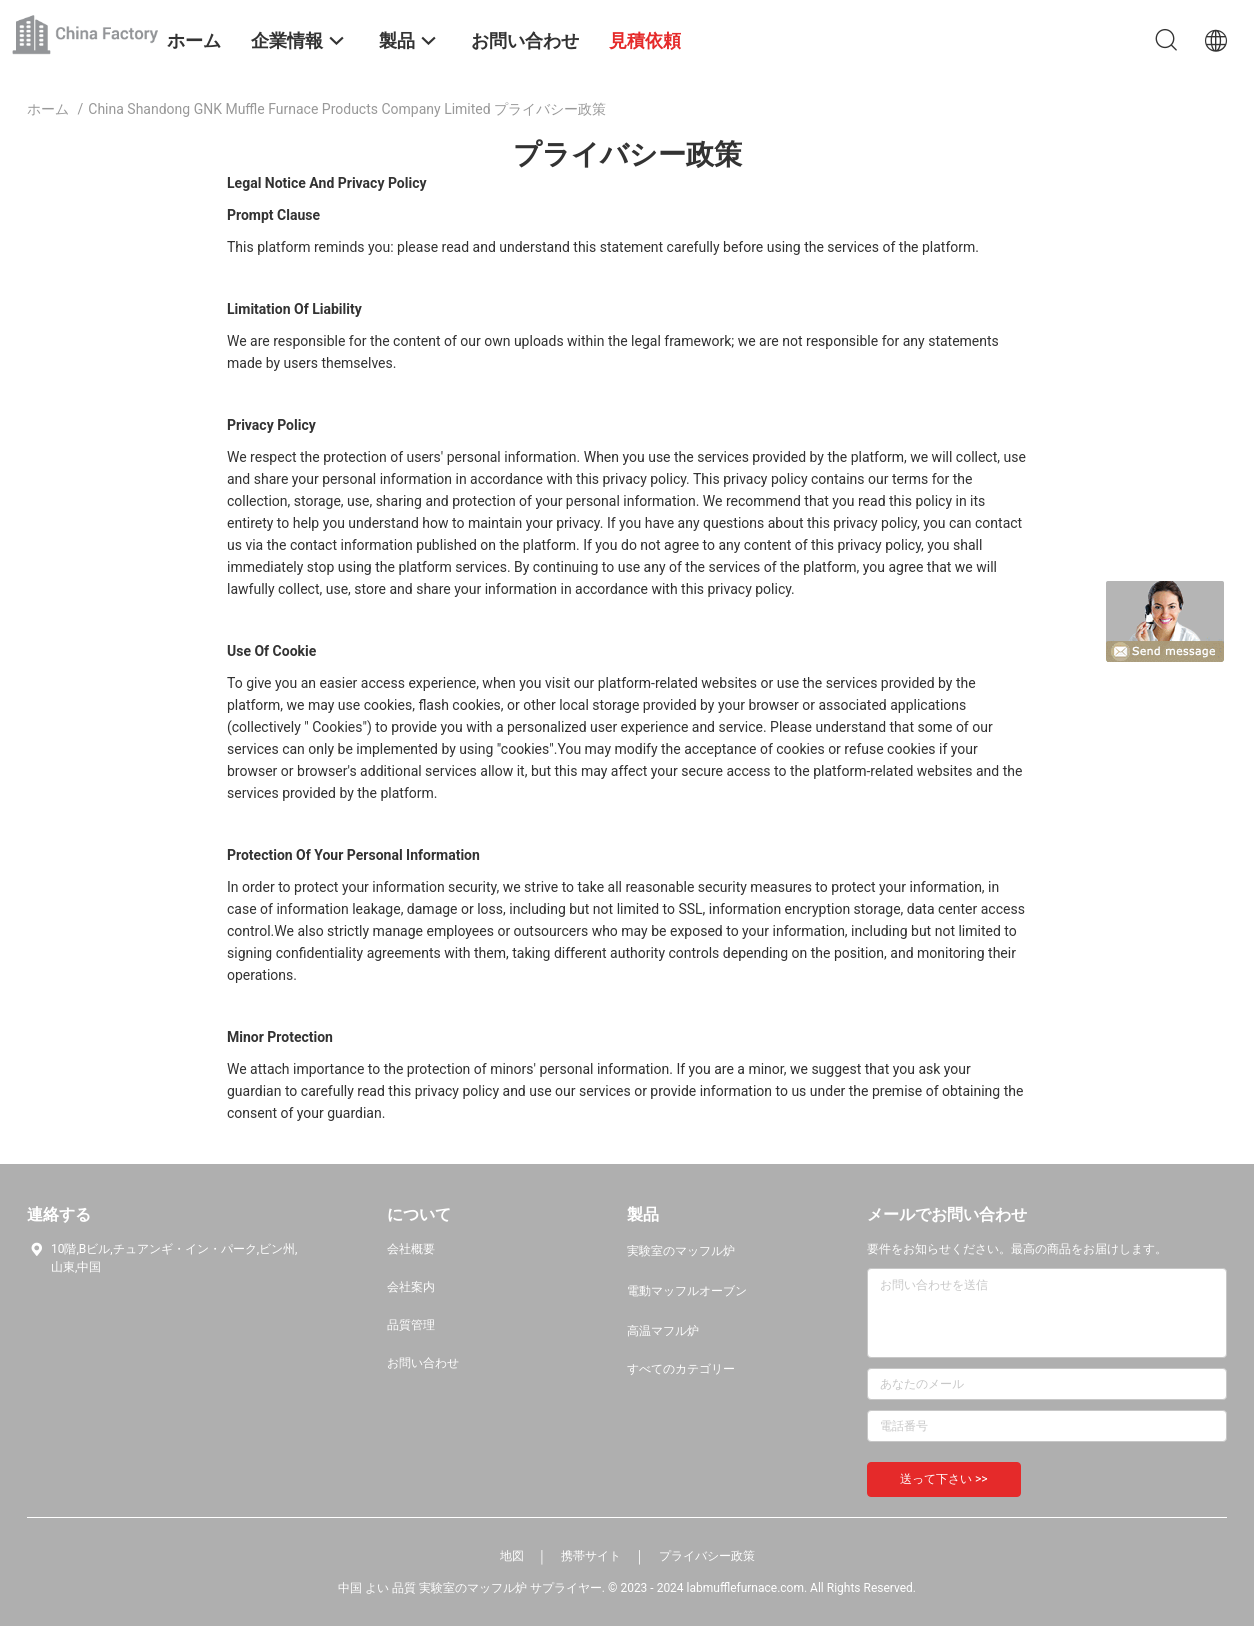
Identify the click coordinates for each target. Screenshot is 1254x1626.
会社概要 (411, 1249)
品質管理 (411, 1325)
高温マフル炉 (663, 1331)
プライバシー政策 (707, 1556)
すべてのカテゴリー (681, 1369)
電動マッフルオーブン (687, 1291)
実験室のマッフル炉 (681, 1251)
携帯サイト (591, 1556)
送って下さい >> (944, 1479)
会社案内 (411, 1287)
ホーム (48, 109)
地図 (512, 1556)
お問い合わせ (423, 1363)
